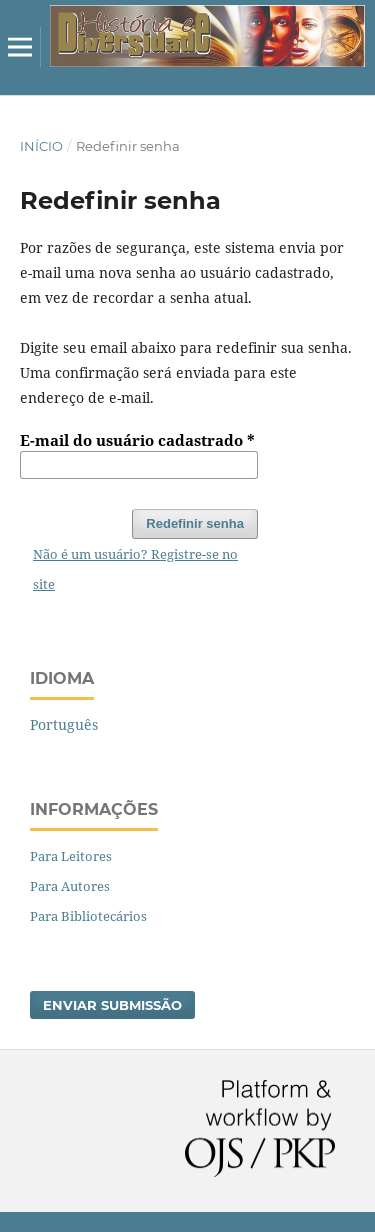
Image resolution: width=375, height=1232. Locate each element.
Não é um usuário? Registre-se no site (135, 569)
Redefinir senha (195, 523)
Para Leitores (71, 856)
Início (41, 146)
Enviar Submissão (112, 1005)
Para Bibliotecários (88, 916)
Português (64, 724)
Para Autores (70, 886)
